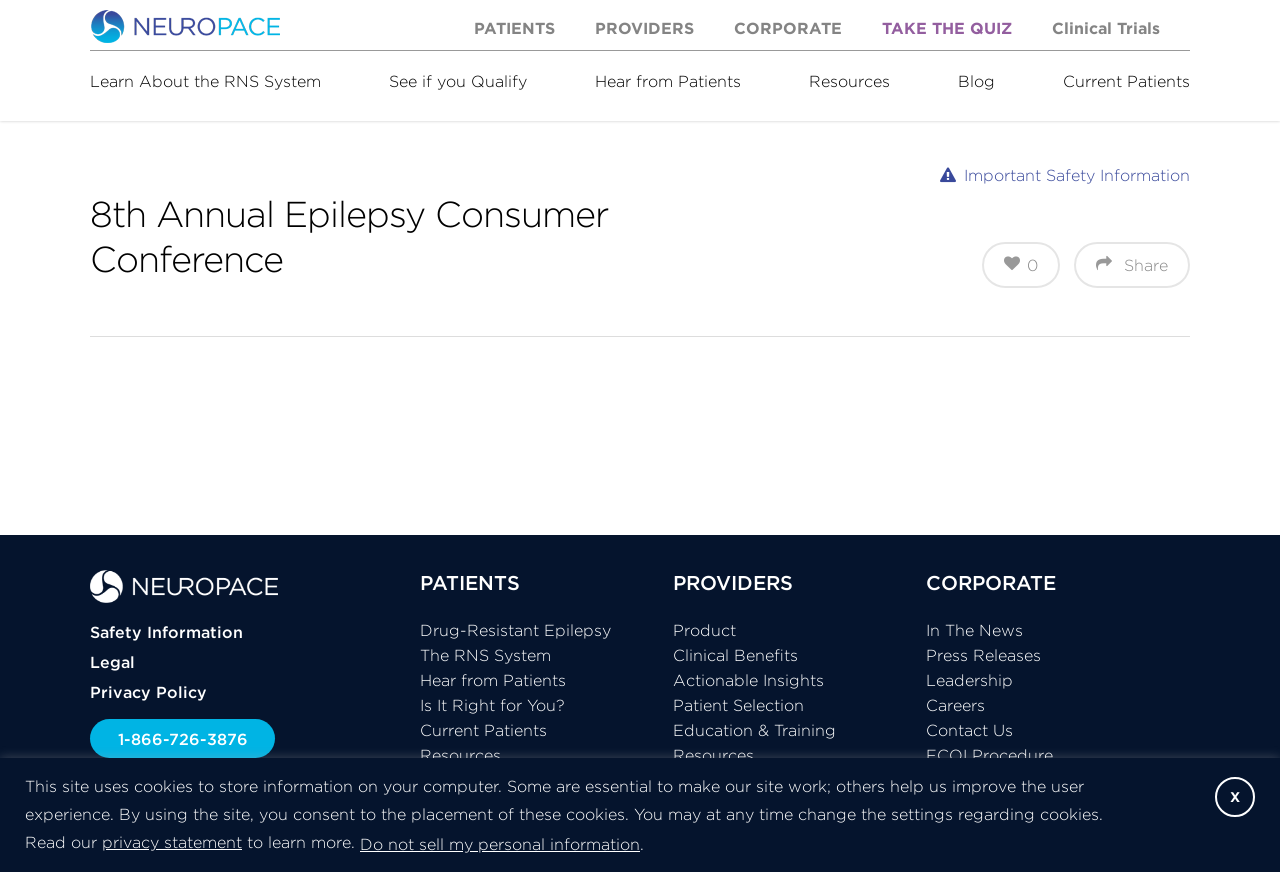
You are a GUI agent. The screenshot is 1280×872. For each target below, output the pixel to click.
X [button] (1235, 797)
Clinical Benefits (735, 655)
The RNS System (485, 655)
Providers (644, 28)
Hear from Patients (668, 81)
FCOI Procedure (989, 755)
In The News (974, 630)
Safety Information (166, 632)
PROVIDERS (733, 582)
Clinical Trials (1106, 28)
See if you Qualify (458, 81)
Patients (514, 28)
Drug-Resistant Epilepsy (515, 630)
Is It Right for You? (492, 705)
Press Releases (983, 655)
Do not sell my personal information (500, 844)
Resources (849, 81)
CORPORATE (991, 582)
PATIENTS (470, 582)
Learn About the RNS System (205, 81)
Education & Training (754, 730)
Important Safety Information (1077, 175)
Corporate (788, 28)
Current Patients (1126, 81)
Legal (112, 662)
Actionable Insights (748, 680)
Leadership (969, 680)
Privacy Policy (148, 692)
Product (704, 630)
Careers (955, 705)
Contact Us (969, 730)
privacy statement (172, 842)
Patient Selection (738, 705)
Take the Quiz (947, 28)
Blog (976, 81)
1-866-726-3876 (183, 739)
